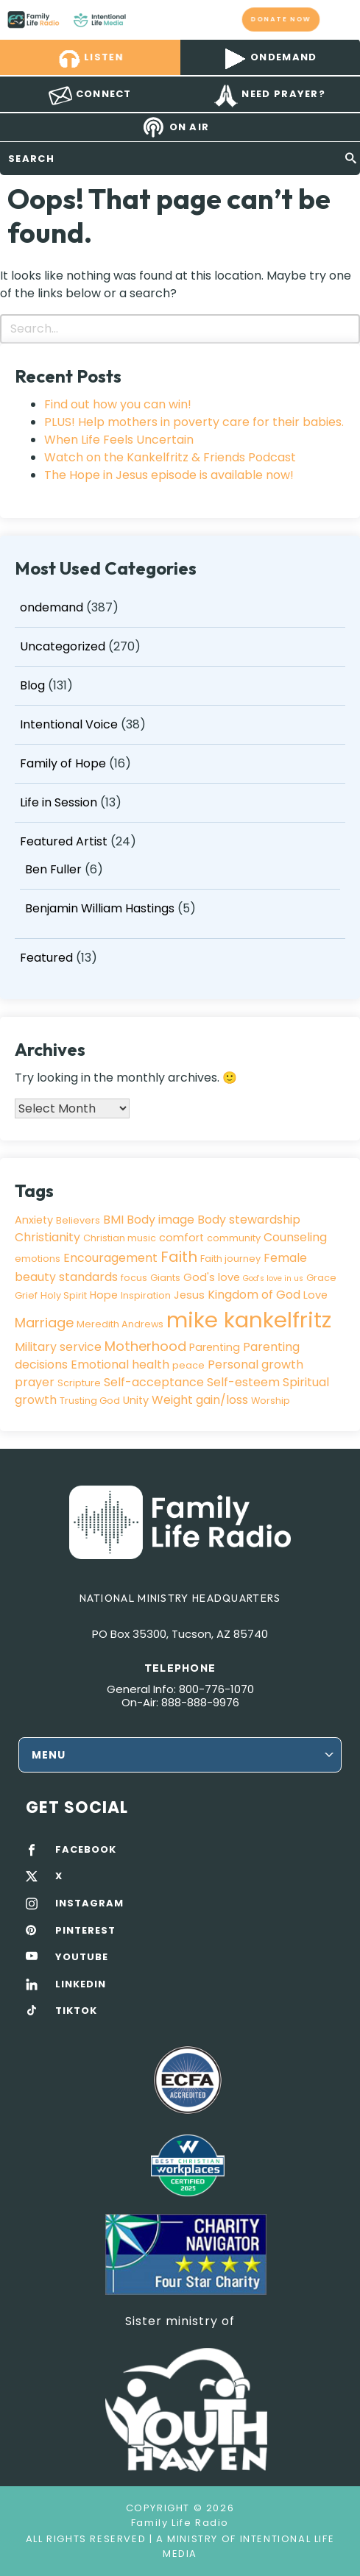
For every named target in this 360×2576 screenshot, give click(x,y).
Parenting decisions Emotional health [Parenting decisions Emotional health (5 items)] (157, 1355)
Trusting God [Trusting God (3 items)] (90, 1400)
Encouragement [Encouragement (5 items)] (110, 1257)
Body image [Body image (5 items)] (160, 1219)
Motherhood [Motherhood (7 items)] (145, 1346)
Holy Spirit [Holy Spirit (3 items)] (63, 1295)
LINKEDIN (80, 1984)
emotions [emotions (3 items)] (37, 1258)
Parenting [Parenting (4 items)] (214, 1347)
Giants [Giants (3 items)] (165, 1277)
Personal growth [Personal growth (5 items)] (255, 1364)
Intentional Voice (69, 724)
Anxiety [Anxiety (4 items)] (34, 1220)
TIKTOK (76, 2011)
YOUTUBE (81, 1957)
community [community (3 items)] (234, 1238)
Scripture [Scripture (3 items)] (79, 1383)
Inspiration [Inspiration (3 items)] (146, 1295)
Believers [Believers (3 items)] (78, 1220)
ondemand (51, 607)
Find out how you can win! (117, 404)
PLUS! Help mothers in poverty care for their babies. (194, 422)
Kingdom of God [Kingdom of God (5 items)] (254, 1294)
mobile (340, 19)
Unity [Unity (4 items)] (136, 1400)
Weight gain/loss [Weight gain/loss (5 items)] (200, 1399)
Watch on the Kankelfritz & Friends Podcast (170, 457)
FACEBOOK (85, 1850)
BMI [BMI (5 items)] (113, 1219)
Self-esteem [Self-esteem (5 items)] (243, 1382)
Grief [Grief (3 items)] (26, 1295)
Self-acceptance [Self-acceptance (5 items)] (154, 1382)
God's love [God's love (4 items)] (211, 1277)
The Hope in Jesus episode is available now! (169, 474)
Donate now (280, 19)
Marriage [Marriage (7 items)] (44, 1322)
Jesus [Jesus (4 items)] (189, 1295)
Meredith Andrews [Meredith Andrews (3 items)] (120, 1324)
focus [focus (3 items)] (134, 1277)
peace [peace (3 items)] (188, 1365)
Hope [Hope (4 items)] (104, 1295)
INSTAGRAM (89, 1903)
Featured (46, 957)
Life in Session (58, 802)
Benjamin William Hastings (99, 908)
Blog (32, 685)
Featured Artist (63, 841)
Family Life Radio (140, 19)
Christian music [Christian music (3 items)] (119, 1238)
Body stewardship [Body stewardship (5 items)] (248, 1219)
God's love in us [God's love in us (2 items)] (273, 1278)
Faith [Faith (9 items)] (178, 1256)
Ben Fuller (53, 869)
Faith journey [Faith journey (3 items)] (230, 1258)
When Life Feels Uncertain (119, 439)
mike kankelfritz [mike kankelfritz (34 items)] (248, 1320)
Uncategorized (62, 646)
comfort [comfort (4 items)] (181, 1237)
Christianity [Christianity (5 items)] (47, 1237)
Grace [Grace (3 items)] (321, 1277)
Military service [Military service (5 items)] (58, 1346)
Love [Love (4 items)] (315, 1295)
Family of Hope (63, 763)
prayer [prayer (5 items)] (34, 1382)
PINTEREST (85, 1931)
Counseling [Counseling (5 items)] (295, 1237)
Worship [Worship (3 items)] (270, 1400)
